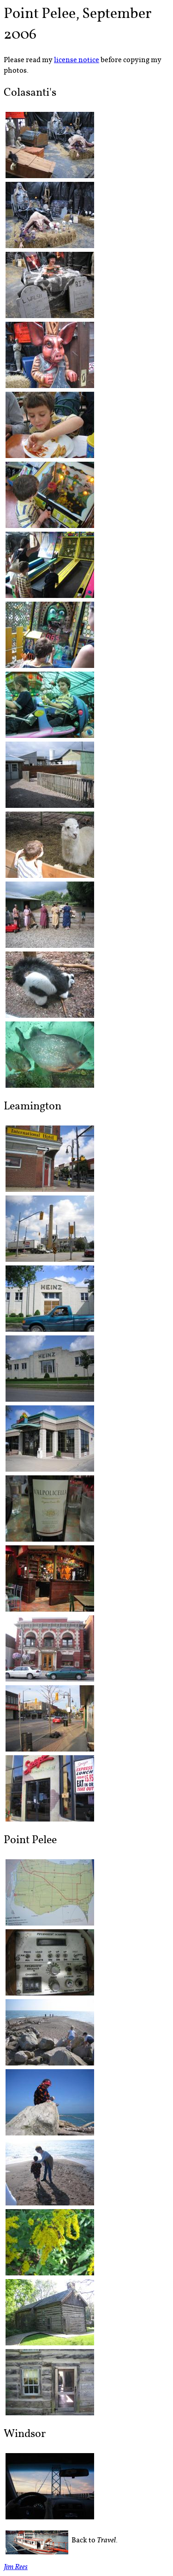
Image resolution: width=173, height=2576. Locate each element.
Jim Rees (16, 2568)
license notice (76, 60)
